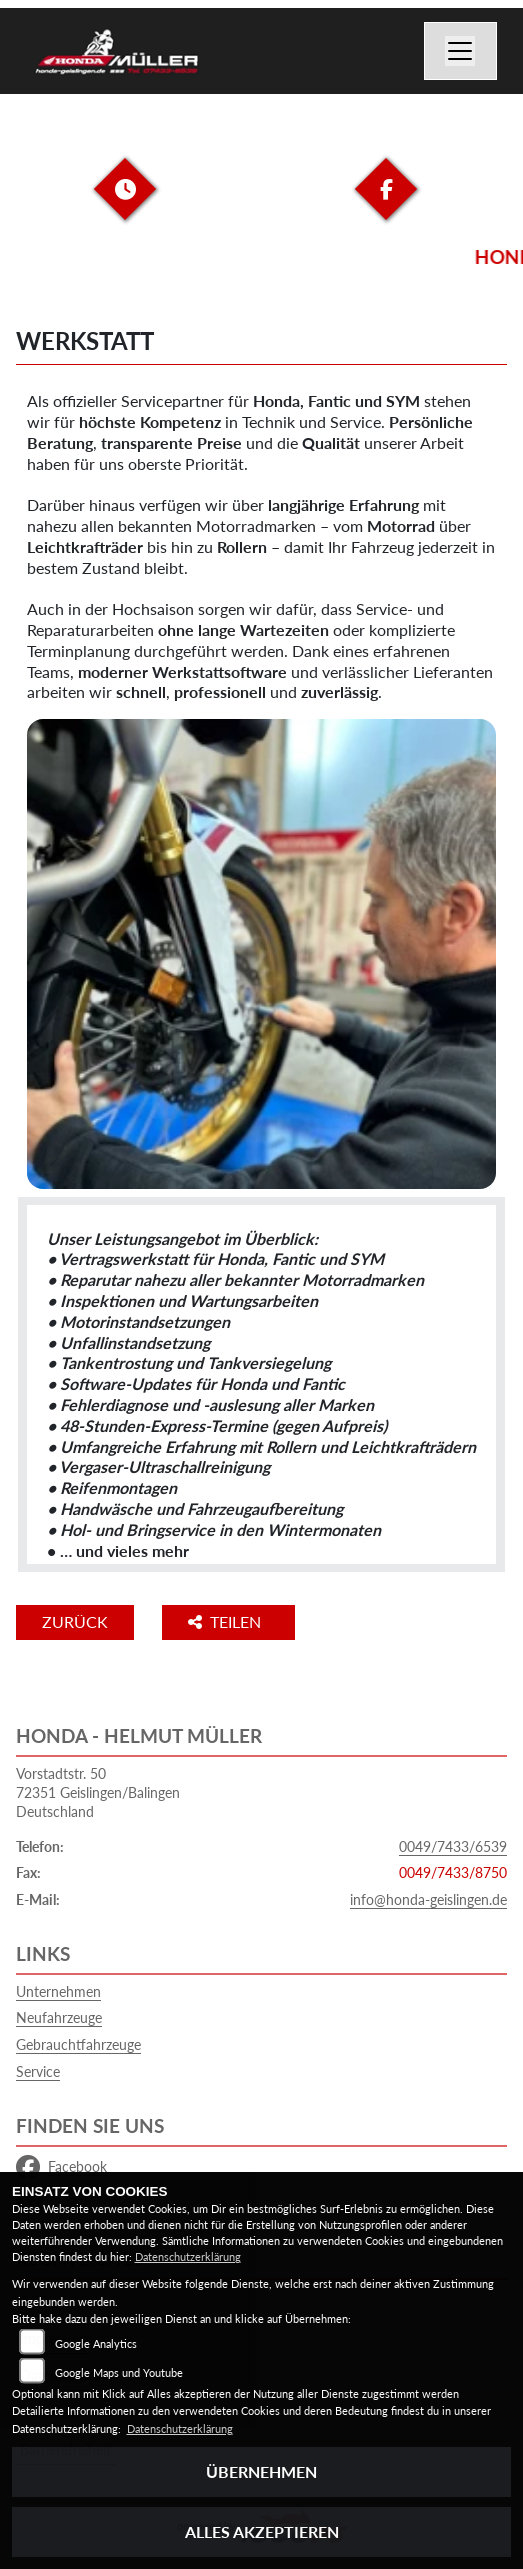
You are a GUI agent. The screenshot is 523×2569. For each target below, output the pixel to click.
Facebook (61, 2167)
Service (38, 2071)
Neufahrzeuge (59, 2017)
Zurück (75, 1621)
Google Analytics (96, 2343)
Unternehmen (58, 1991)
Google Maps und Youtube (119, 2372)
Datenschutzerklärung (188, 2256)
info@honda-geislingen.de (428, 1899)
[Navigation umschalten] (461, 51)
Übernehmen (261, 2471)
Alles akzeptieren (262, 2531)
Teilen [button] (226, 1621)
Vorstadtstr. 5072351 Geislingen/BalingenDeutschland (98, 1792)
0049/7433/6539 (453, 1846)
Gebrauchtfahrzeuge (78, 2044)
